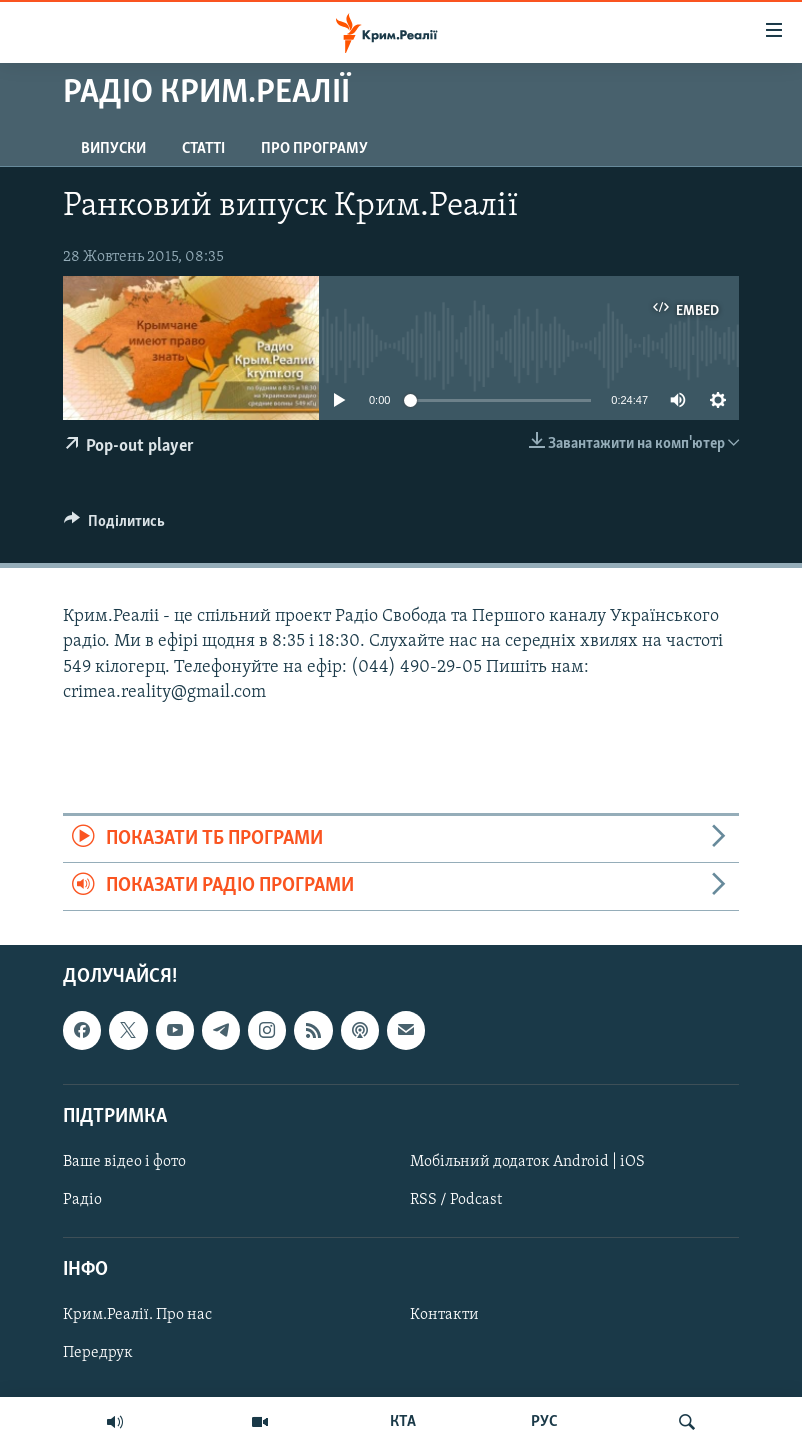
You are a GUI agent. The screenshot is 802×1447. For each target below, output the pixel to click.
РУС (544, 1422)
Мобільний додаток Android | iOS (527, 1162)
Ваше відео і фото (124, 1162)
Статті (203, 149)
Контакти (444, 1315)
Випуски (113, 149)
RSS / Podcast (456, 1200)
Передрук (98, 1353)
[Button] (114, 526)
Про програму (314, 149)
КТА (403, 1422)
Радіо (82, 1200)
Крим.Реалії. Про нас (137, 1315)
